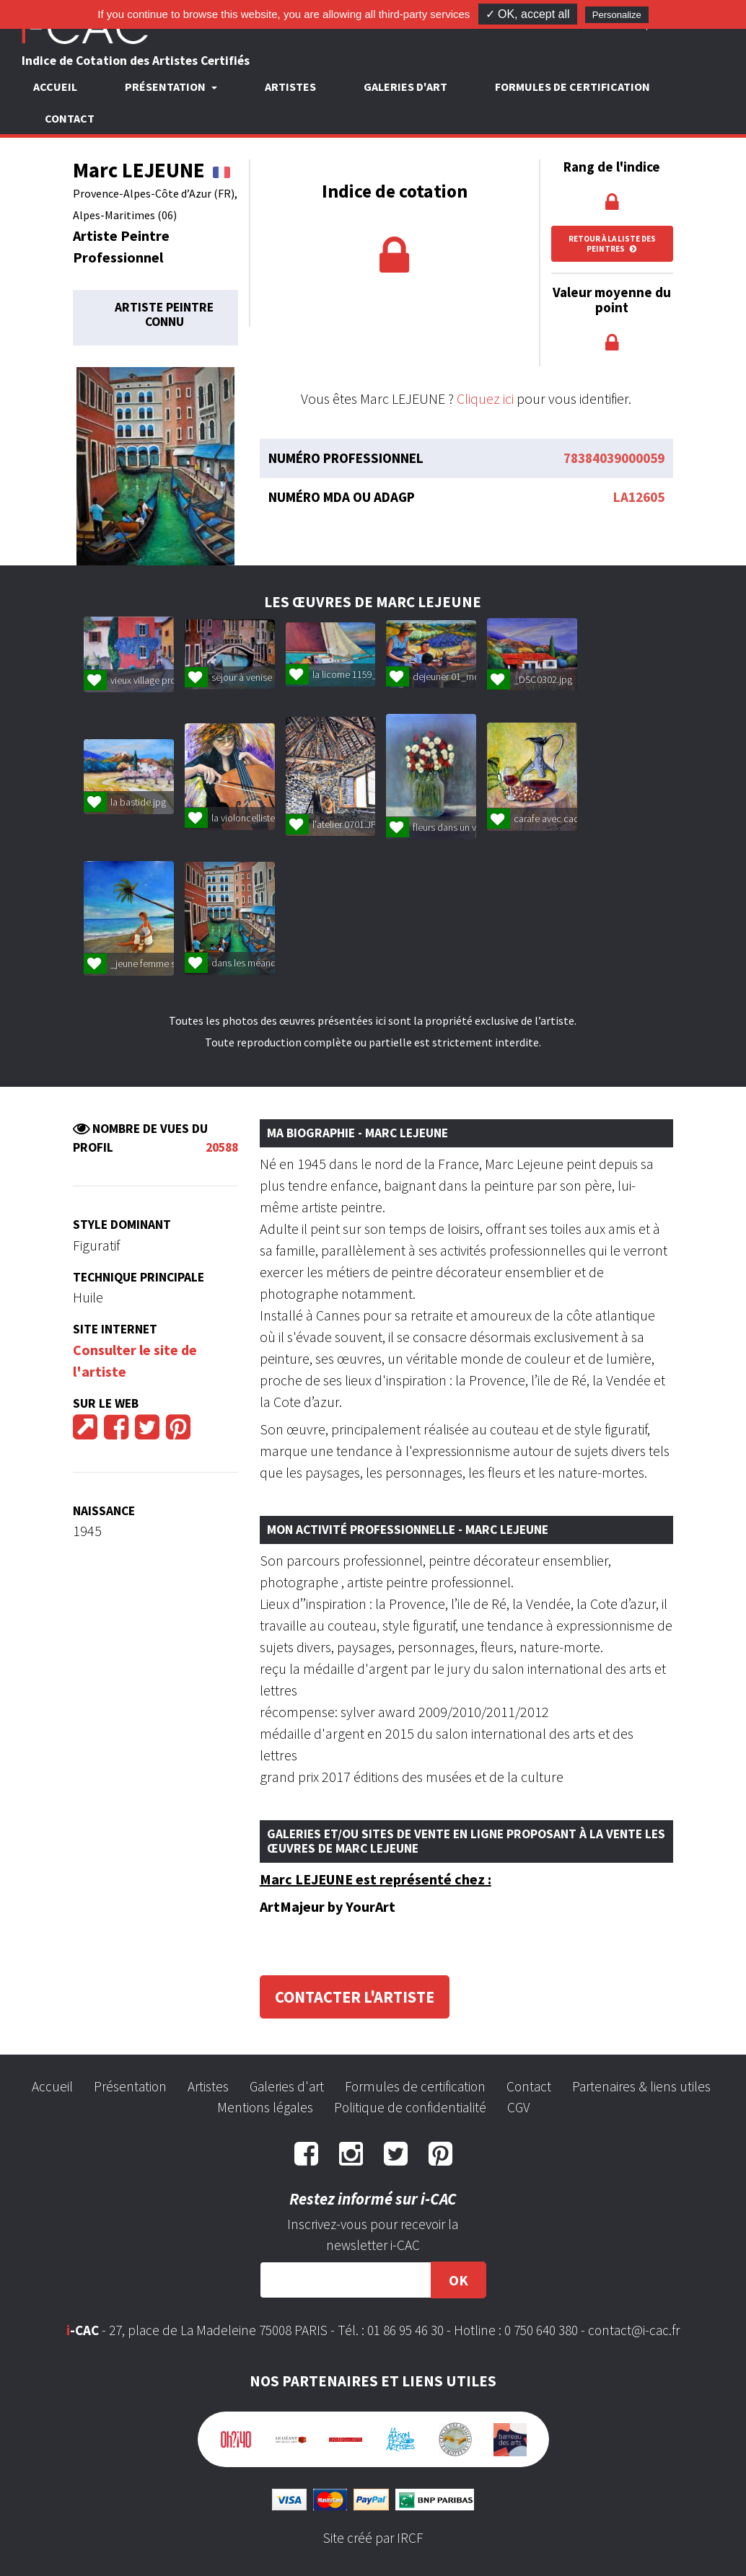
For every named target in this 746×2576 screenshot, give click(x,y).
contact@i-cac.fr (634, 2330)
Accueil (55, 86)
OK (458, 2280)
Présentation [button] (166, 86)
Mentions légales (265, 2107)
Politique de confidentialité (410, 2107)
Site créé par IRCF (373, 2537)
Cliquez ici (485, 398)
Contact (70, 118)
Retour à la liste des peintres (612, 244)
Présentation (130, 2086)
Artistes (290, 86)
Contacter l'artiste (354, 1997)
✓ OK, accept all (528, 14)
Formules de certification (572, 86)
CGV (518, 2107)
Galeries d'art (405, 86)
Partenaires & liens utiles (641, 2086)
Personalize (616, 14)
